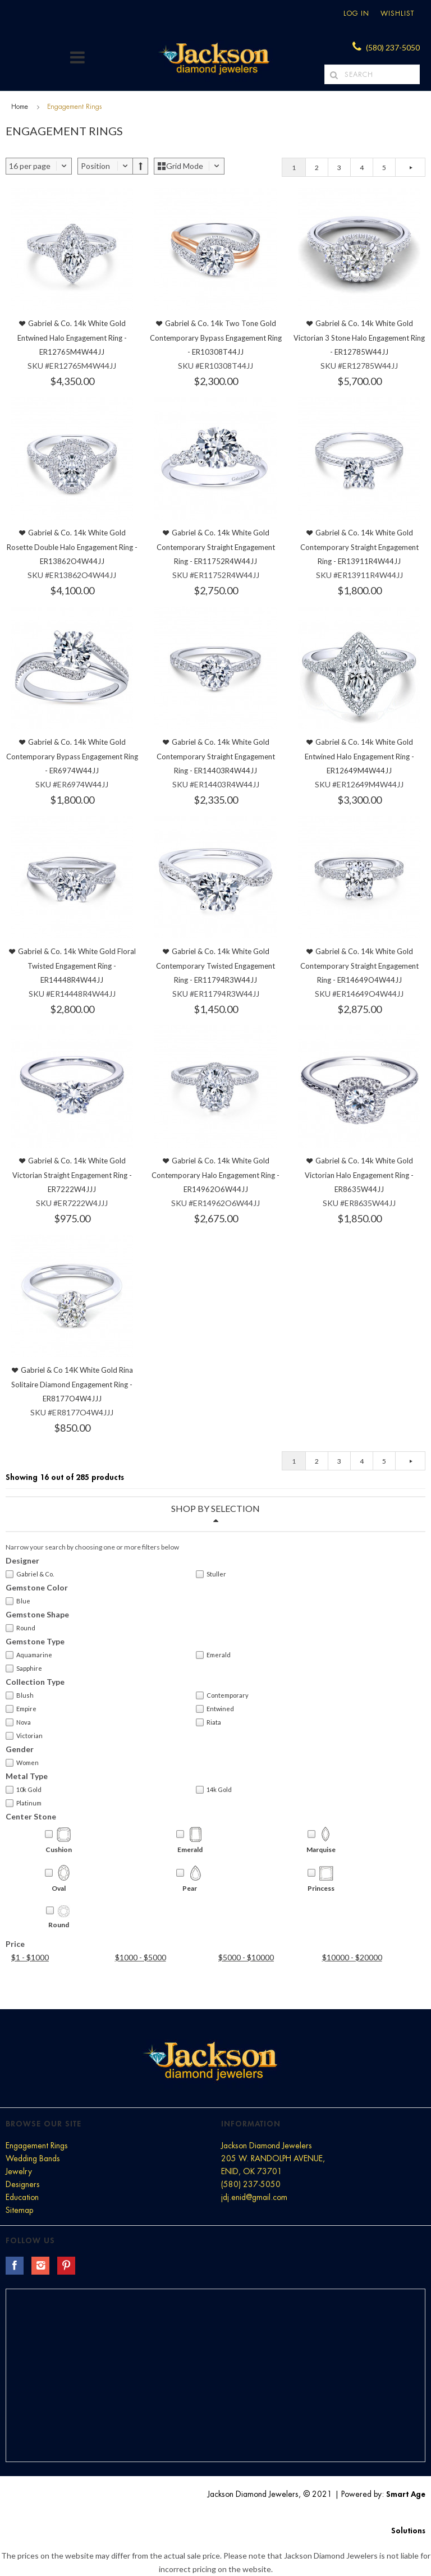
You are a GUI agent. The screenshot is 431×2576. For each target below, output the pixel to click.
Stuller (211, 1574)
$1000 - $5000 (140, 1957)
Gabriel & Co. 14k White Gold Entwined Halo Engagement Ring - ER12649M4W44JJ (359, 756)
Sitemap (19, 2210)
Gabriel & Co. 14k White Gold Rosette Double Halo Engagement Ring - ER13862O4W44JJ (72, 547)
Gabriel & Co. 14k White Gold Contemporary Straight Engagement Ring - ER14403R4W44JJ (216, 756)
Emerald (213, 1655)
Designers (23, 2184)
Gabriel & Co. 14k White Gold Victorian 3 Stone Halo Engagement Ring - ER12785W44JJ (359, 337)
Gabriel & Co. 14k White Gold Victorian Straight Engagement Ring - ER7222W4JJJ (72, 1175)
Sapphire (24, 1668)
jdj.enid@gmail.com (254, 2197)
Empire (21, 1709)
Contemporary (222, 1695)
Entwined (215, 1709)
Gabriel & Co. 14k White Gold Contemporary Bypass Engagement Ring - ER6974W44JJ (72, 756)
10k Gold (24, 1790)
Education (22, 2197)
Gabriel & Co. (30, 1574)
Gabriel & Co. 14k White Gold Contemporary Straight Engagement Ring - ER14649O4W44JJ (359, 965)
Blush (20, 1695)
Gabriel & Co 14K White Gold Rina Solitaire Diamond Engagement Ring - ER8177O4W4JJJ (72, 1384)
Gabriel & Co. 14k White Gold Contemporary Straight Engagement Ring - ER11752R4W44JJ (216, 547)
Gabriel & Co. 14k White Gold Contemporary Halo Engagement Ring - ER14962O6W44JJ (215, 1175)
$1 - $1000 (30, 1957)
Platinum (24, 1803)
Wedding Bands (33, 2158)
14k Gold (214, 1790)
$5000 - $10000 (246, 1957)
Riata (208, 1722)
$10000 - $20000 (352, 1957)
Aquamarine (29, 1655)
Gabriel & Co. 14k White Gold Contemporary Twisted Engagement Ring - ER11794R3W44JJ (215, 965)
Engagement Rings (37, 2145)
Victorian (24, 1736)
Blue (18, 1601)
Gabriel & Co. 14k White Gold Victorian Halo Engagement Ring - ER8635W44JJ (359, 1175)
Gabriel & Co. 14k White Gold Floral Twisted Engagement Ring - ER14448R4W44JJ (77, 965)
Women (22, 1763)
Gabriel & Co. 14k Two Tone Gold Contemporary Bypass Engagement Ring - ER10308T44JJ (216, 337)
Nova (18, 1722)
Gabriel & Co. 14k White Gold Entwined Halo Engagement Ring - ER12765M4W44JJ (72, 337)
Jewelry (19, 2171)
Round (20, 1628)
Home (19, 106)
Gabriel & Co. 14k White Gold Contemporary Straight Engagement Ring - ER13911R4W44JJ (359, 547)
